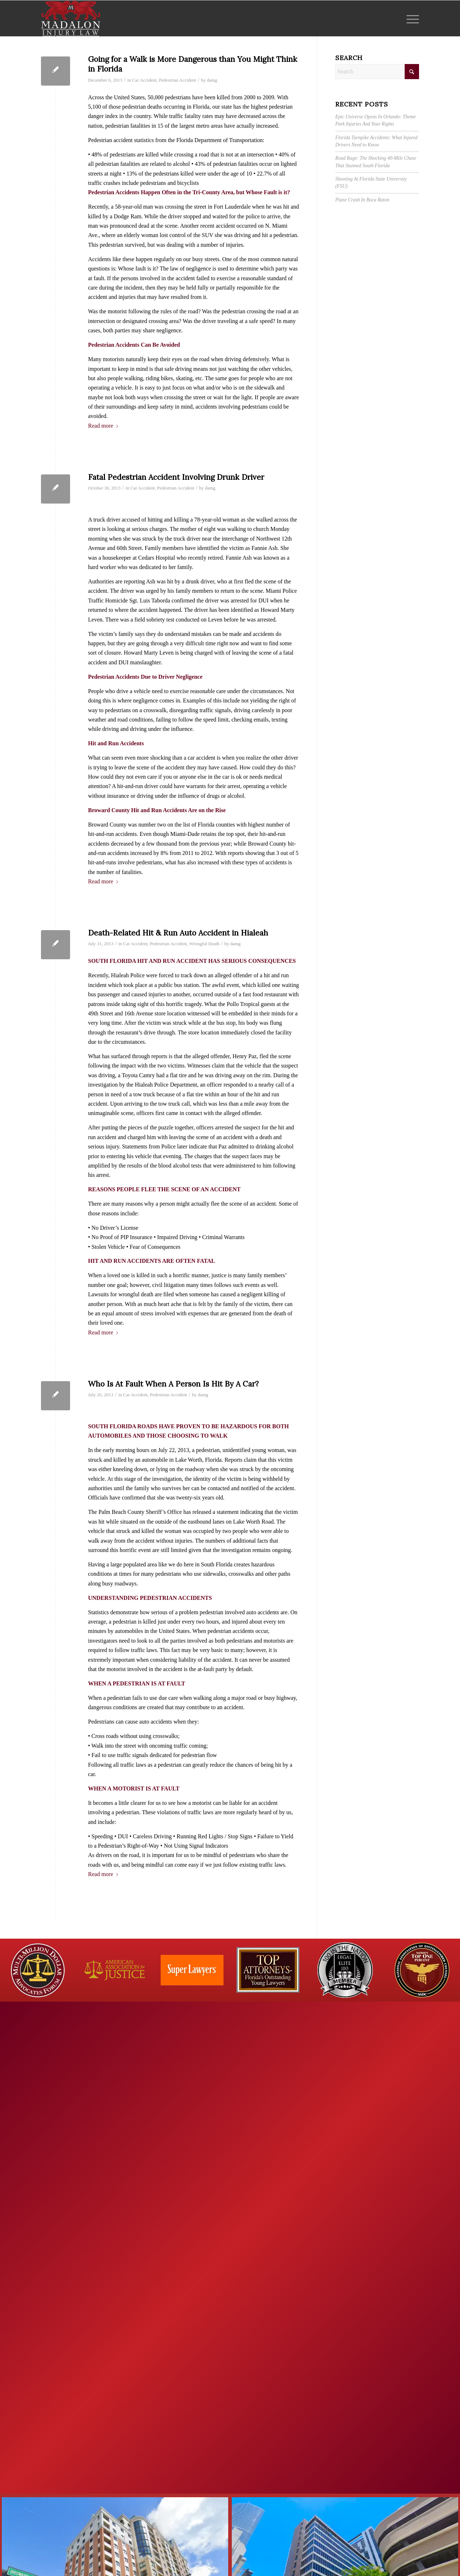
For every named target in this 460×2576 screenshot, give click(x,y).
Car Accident (144, 80)
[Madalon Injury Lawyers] (70, 18)
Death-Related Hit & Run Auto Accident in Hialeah (178, 933)
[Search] (377, 71)
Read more (103, 426)
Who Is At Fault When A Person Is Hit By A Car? (173, 1384)
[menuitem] (410, 18)
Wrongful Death (204, 943)
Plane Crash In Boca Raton (362, 199)
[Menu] (410, 18)
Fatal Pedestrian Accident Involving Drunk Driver (176, 477)
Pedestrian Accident (177, 80)
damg (212, 80)
